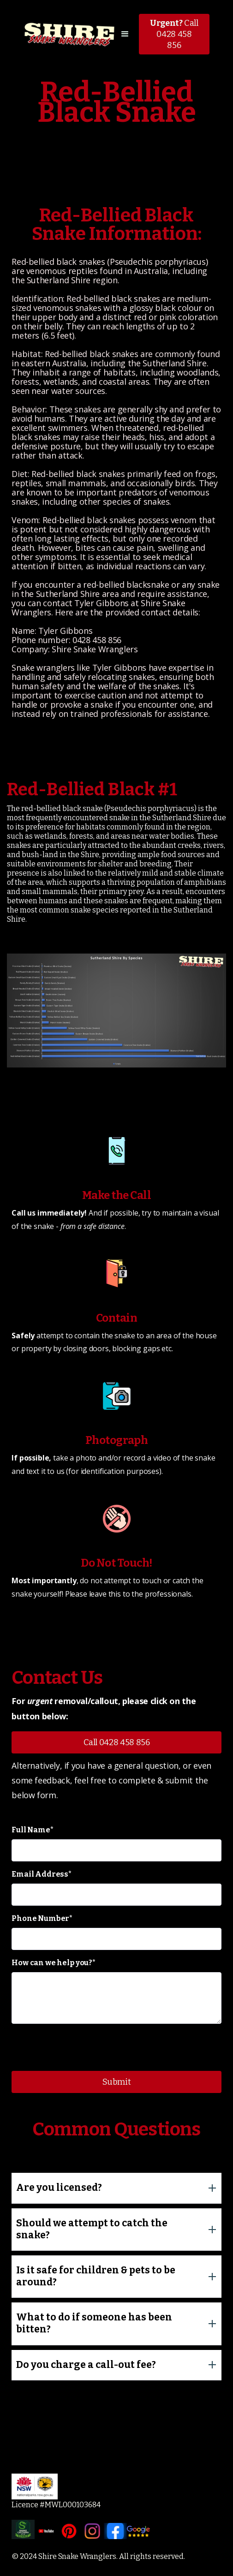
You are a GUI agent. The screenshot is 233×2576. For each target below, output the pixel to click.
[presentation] (82, 2049)
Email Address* (42, 1874)
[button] (125, 34)
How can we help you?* (54, 1962)
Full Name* (32, 1829)
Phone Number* (42, 1918)
